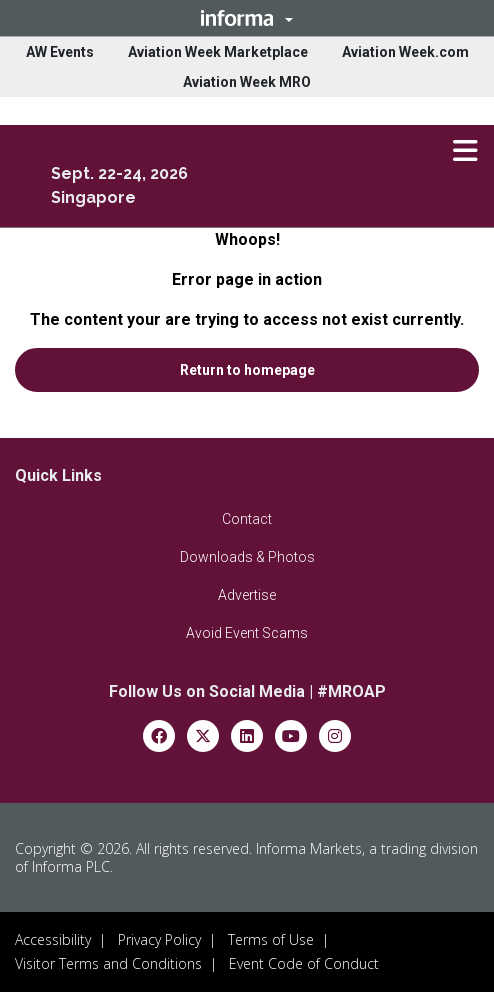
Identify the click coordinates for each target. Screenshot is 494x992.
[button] (247, 18)
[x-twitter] (203, 734)
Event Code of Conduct (304, 963)
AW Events (60, 52)
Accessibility (53, 939)
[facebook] (159, 734)
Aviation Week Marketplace (218, 52)
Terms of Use (271, 939)
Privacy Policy (159, 939)
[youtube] (291, 734)
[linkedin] (247, 734)
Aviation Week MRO (247, 82)
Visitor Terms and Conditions (108, 963)
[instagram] (335, 734)
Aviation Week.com (405, 52)
